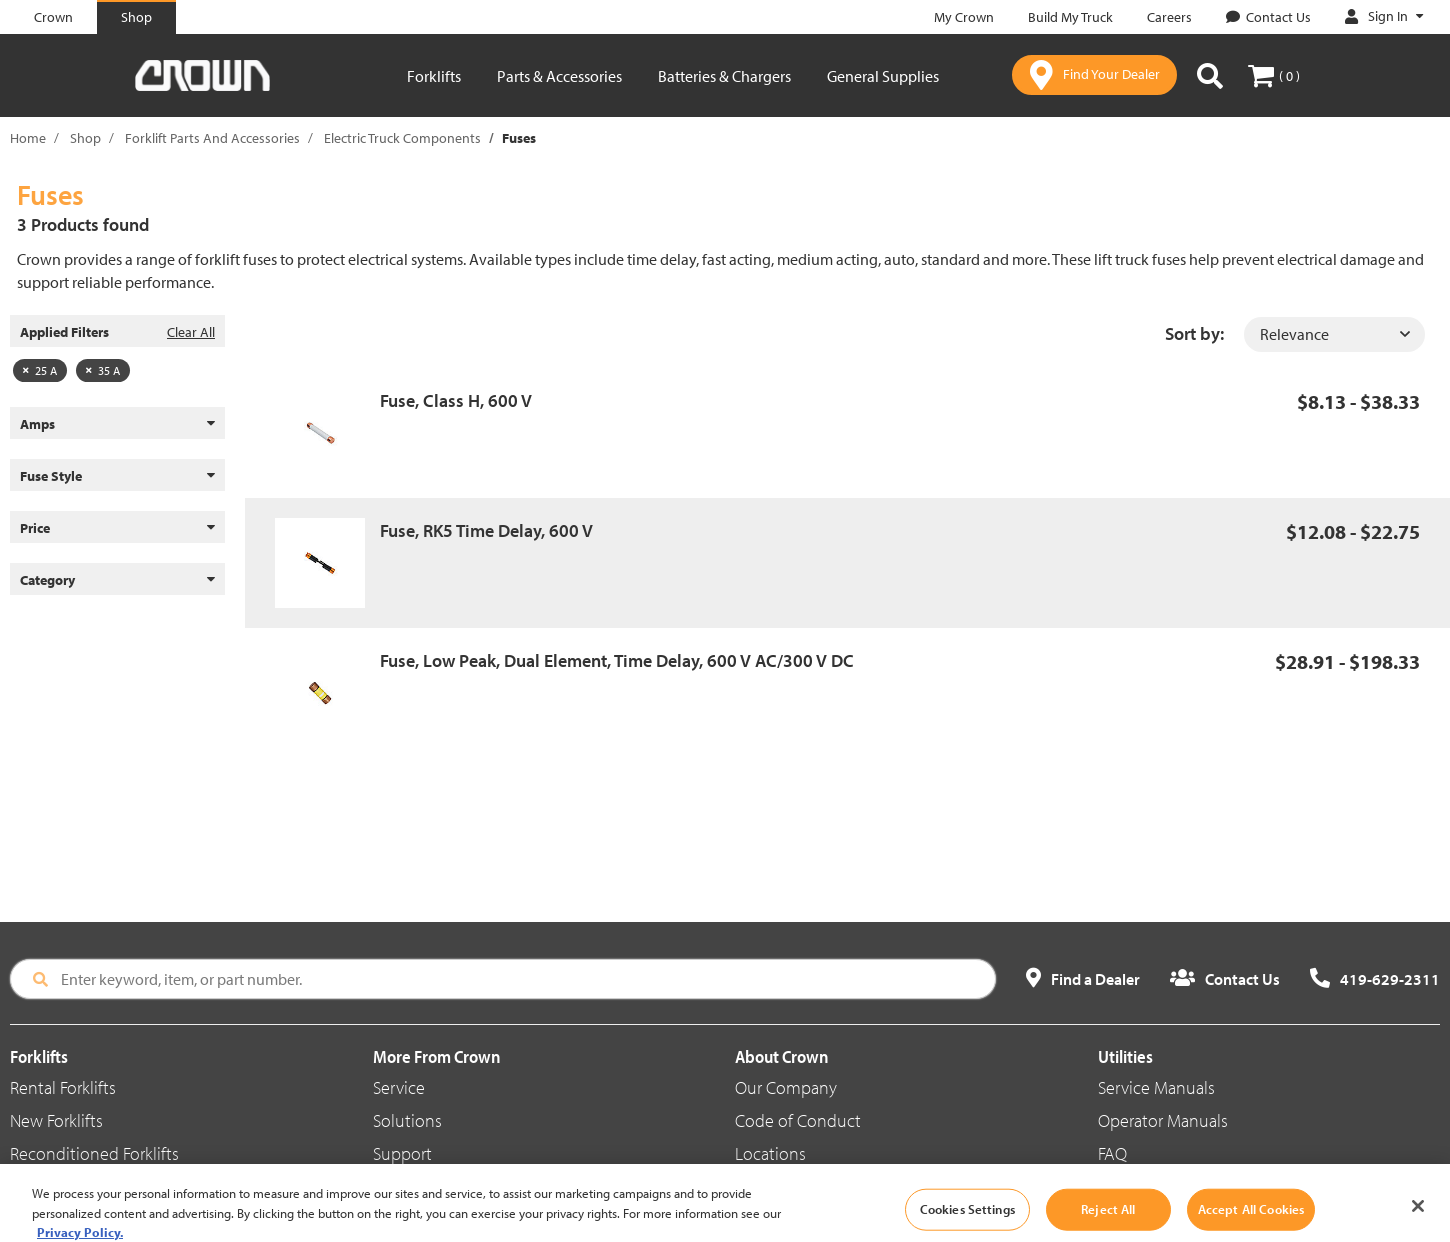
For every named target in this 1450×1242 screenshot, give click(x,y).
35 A (103, 370)
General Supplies (883, 76)
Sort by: (1194, 333)
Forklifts (434, 76)
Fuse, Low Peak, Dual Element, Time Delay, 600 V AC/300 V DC (617, 660)
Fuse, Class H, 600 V (456, 400)
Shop (85, 138)
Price (117, 528)
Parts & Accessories (559, 76)
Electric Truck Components (402, 138)
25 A (40, 370)
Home (28, 138)
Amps (117, 424)
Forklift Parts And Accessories (212, 138)
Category (117, 580)
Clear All (191, 332)
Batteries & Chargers (724, 76)
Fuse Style (117, 476)
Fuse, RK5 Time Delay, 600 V (486, 530)
